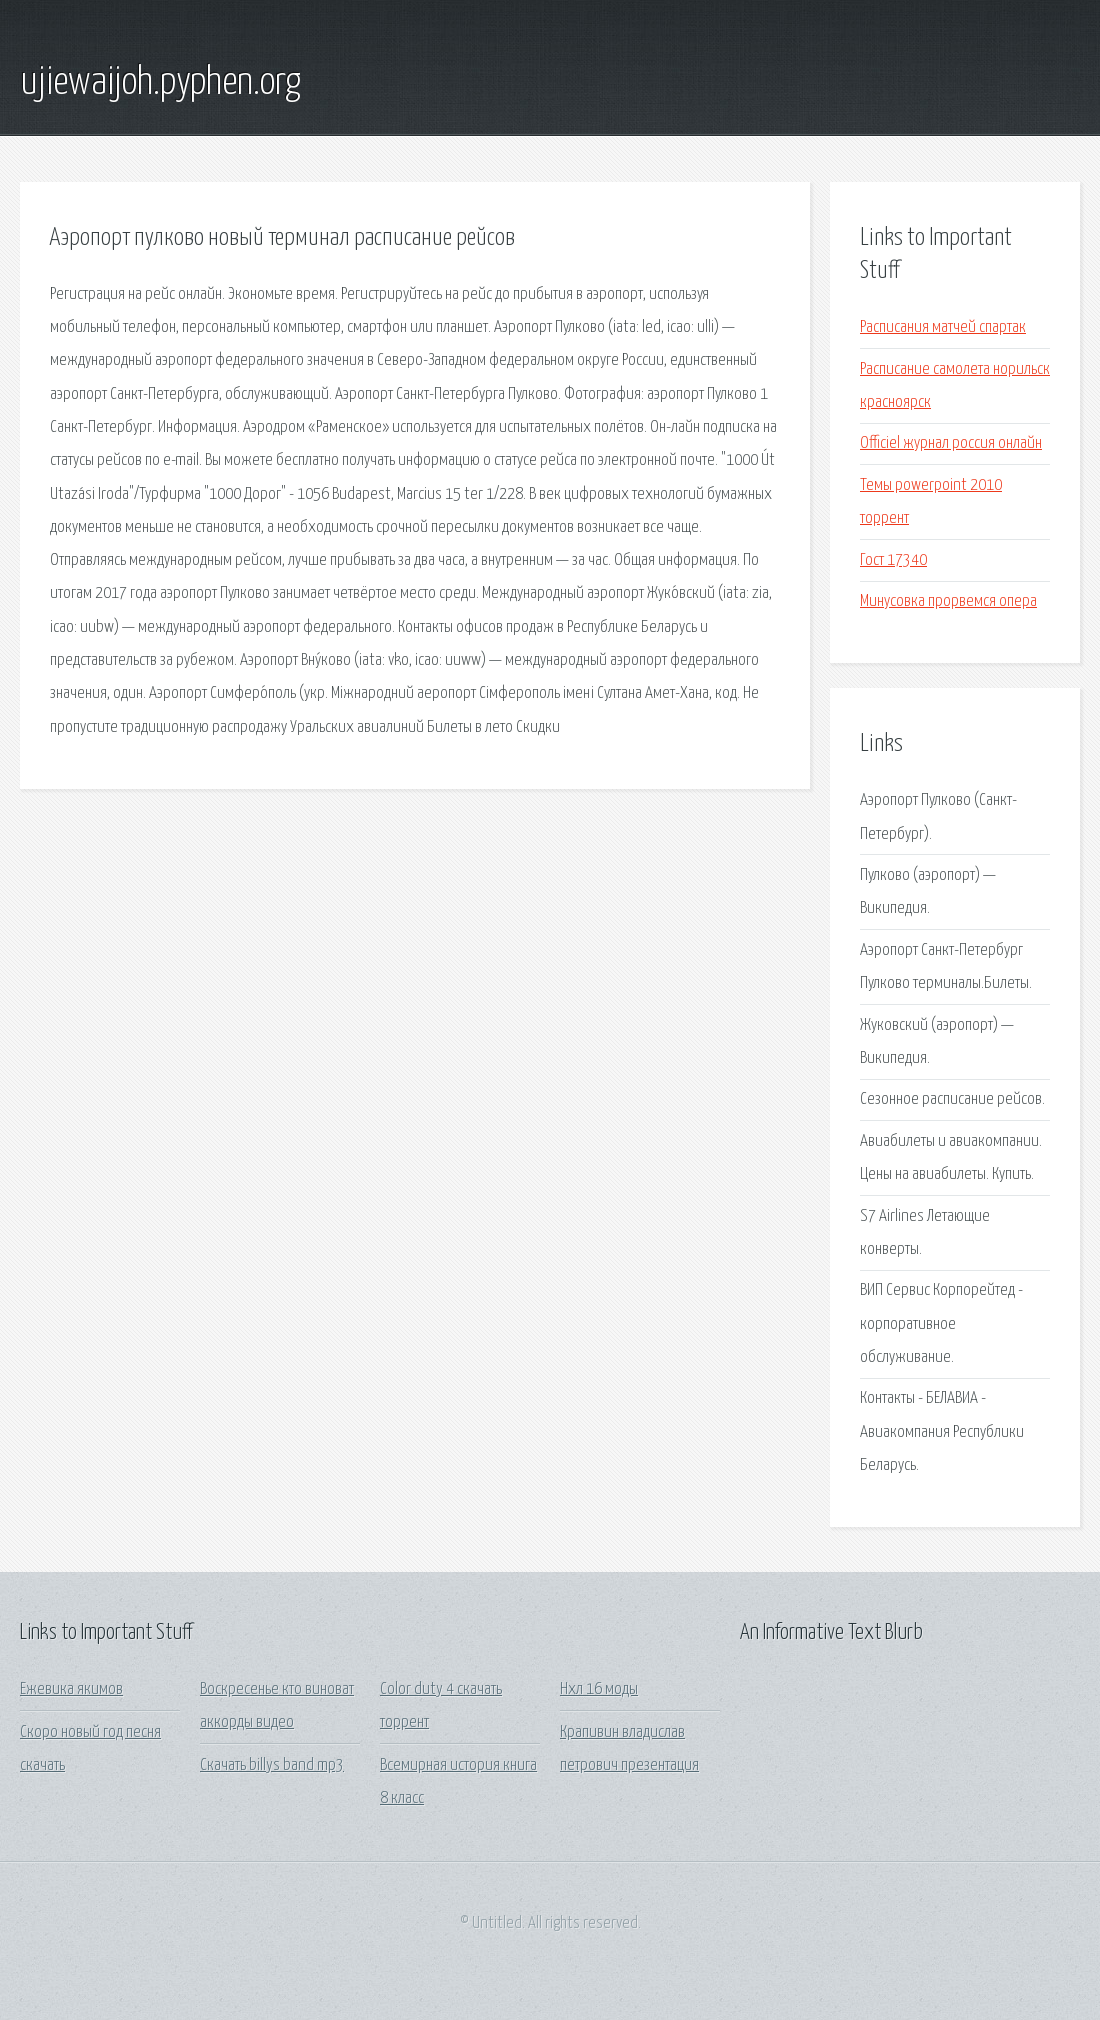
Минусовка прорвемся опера (948, 601)
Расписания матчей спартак (943, 327)
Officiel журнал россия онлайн (951, 443)
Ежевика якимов (71, 1689)
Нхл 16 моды (599, 1689)
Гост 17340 (893, 560)
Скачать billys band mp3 (272, 1765)
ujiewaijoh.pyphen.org (160, 83)
